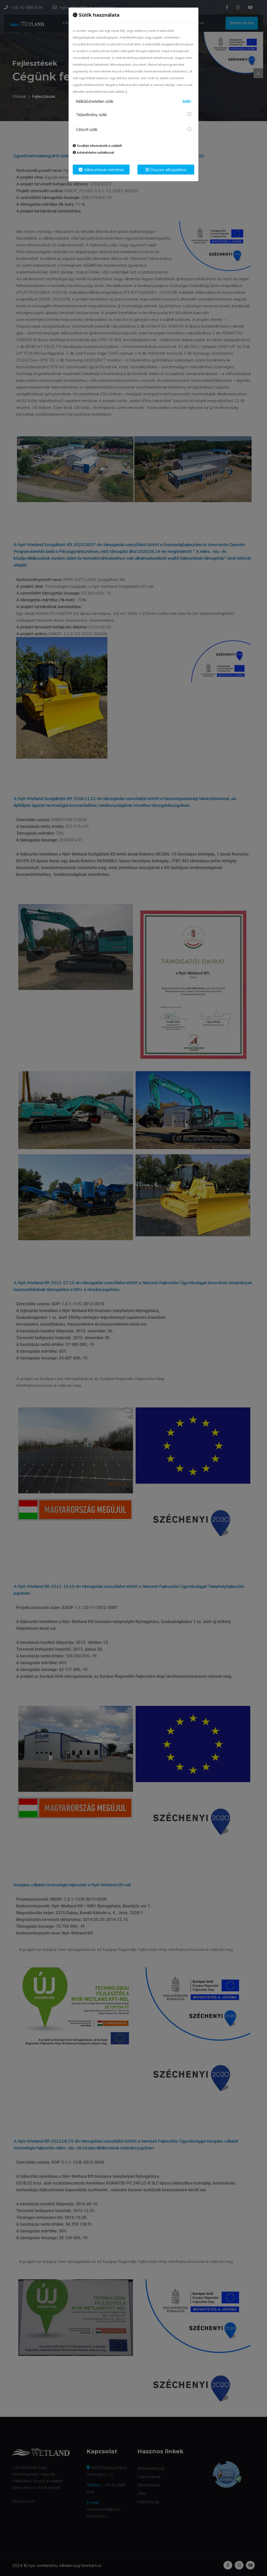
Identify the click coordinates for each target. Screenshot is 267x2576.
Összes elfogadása (165, 169)
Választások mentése (101, 169)
